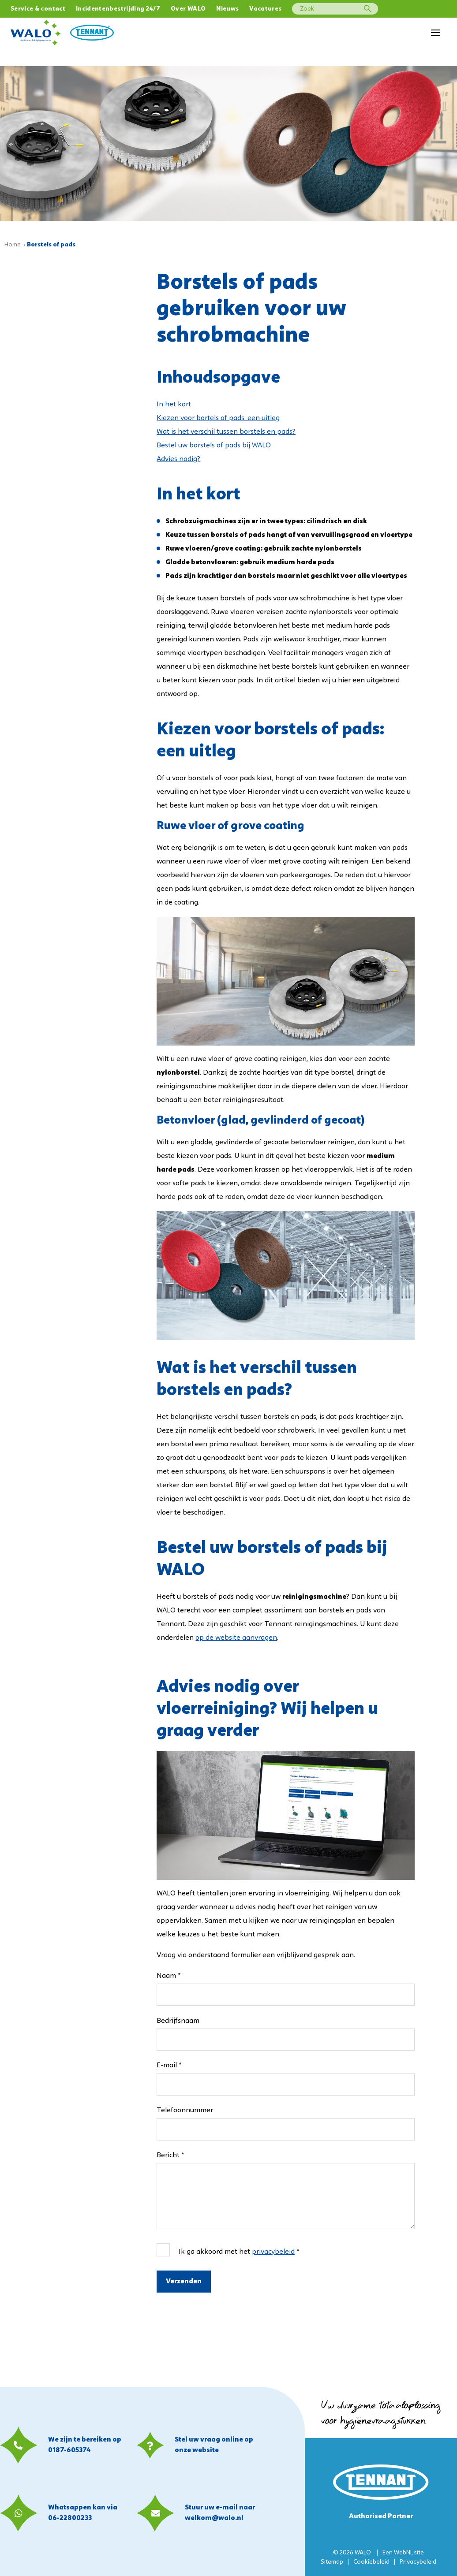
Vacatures (265, 9)
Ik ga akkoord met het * (239, 2251)
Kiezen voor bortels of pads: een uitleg (218, 417)
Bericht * (170, 2155)
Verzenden (184, 2281)
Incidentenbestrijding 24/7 (118, 9)
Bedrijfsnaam (178, 2020)
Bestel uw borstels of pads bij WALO (214, 445)
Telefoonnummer (185, 2110)
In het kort (174, 404)
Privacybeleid (418, 2562)
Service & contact (38, 9)
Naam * (168, 1975)
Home (12, 244)
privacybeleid (273, 2251)
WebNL (403, 2553)
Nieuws (227, 9)
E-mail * (169, 2065)
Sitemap (332, 2562)
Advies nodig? (178, 458)
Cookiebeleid (371, 2562)
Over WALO (188, 9)
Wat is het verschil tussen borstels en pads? (226, 431)
